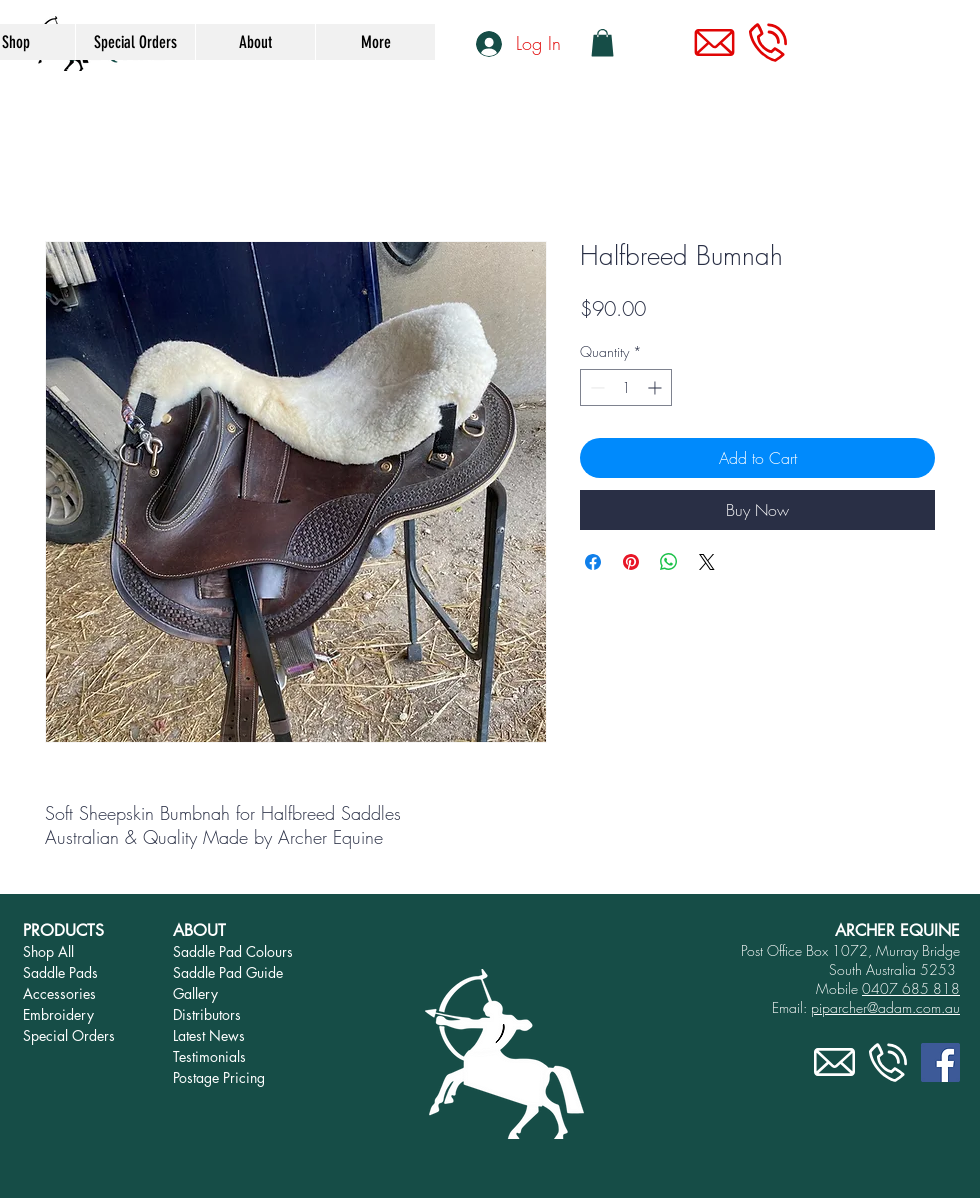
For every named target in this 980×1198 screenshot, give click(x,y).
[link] (602, 42)
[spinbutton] (626, 387)
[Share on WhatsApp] (669, 562)
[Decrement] (595, 387)
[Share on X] (707, 562)
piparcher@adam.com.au (885, 1007)
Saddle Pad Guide (228, 972)
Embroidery (58, 1014)
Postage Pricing (219, 1077)
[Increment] (656, 387)
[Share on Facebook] (593, 562)
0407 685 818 (911, 988)
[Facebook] (940, 1062)
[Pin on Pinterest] (631, 562)
